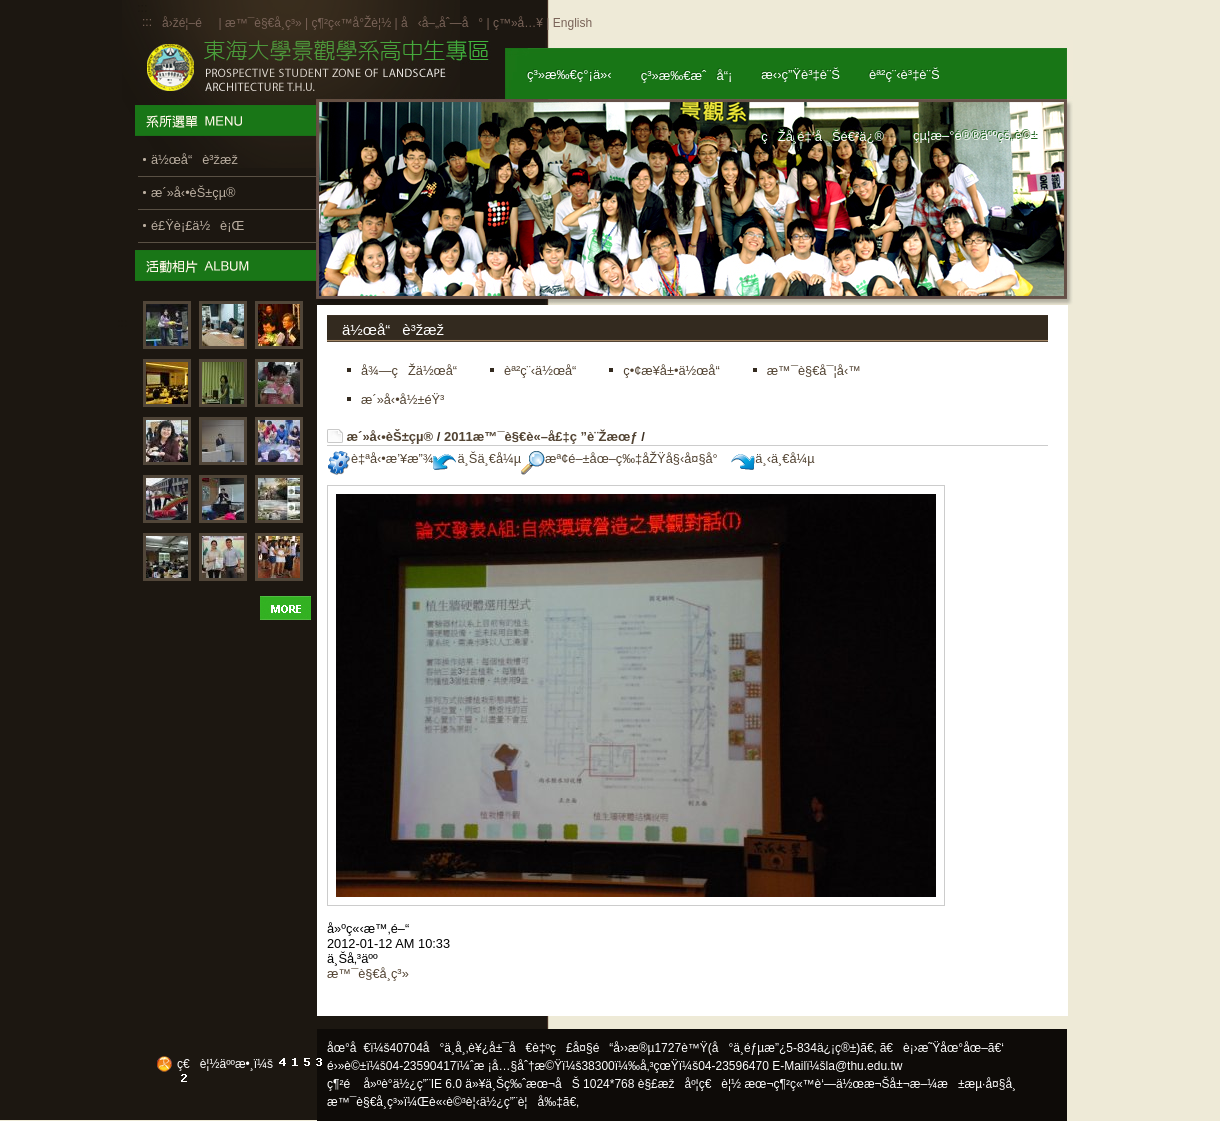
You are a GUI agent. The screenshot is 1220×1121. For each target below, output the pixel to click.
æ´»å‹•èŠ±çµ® (390, 436)
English (572, 23)
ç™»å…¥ (518, 23)
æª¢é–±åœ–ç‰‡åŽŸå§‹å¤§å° (624, 458)
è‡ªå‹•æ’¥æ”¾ (380, 458)
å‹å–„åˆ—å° (442, 23)
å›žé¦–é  (188, 23)
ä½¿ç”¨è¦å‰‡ (521, 1102)
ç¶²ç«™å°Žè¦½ (351, 23)
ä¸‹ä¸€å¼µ (772, 458)
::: (147, 22)
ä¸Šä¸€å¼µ (477, 458)
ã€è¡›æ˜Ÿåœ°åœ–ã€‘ (942, 1048)
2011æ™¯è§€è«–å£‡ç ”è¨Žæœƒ (541, 436)
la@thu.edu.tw (864, 1066)
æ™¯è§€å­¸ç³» (265, 23)
